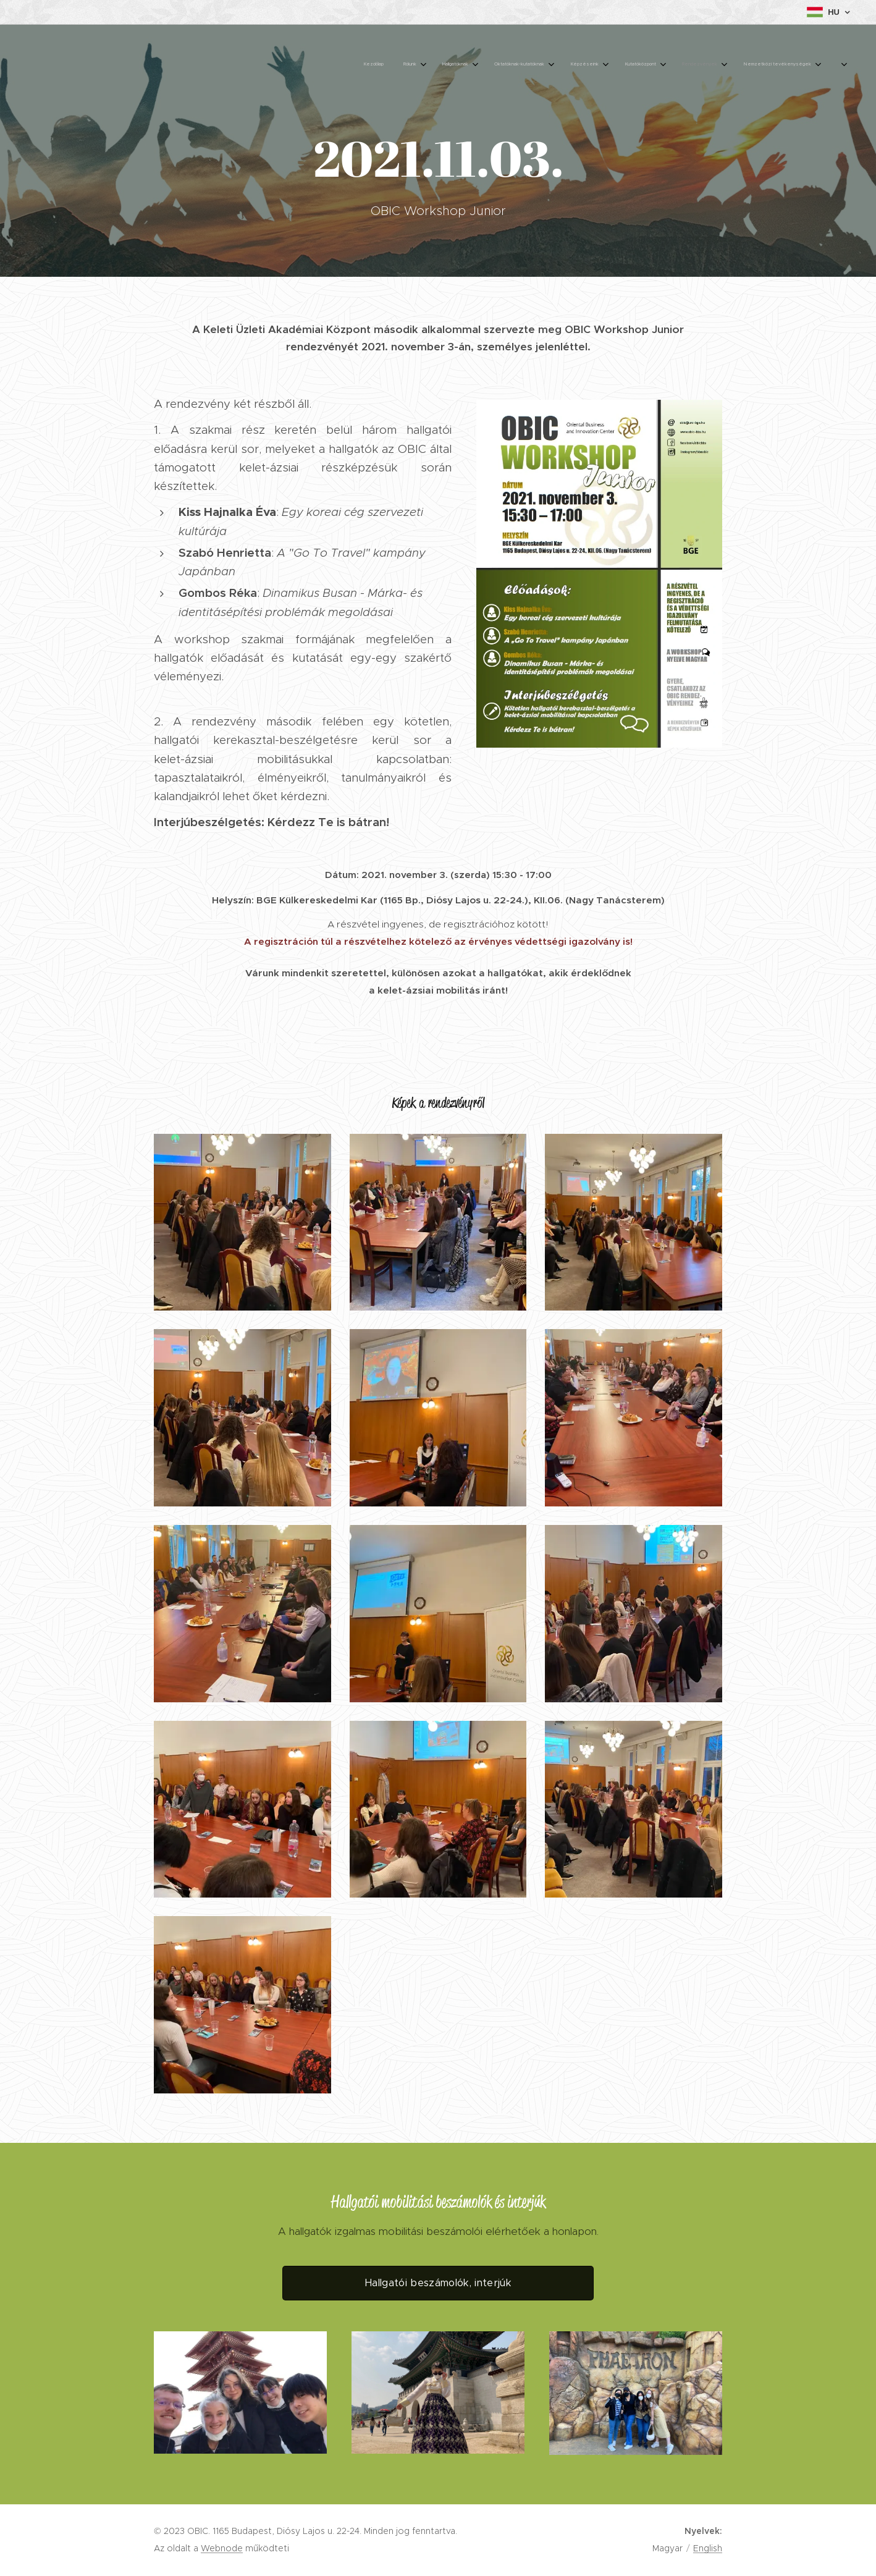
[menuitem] (639, 64)
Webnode (222, 2548)
